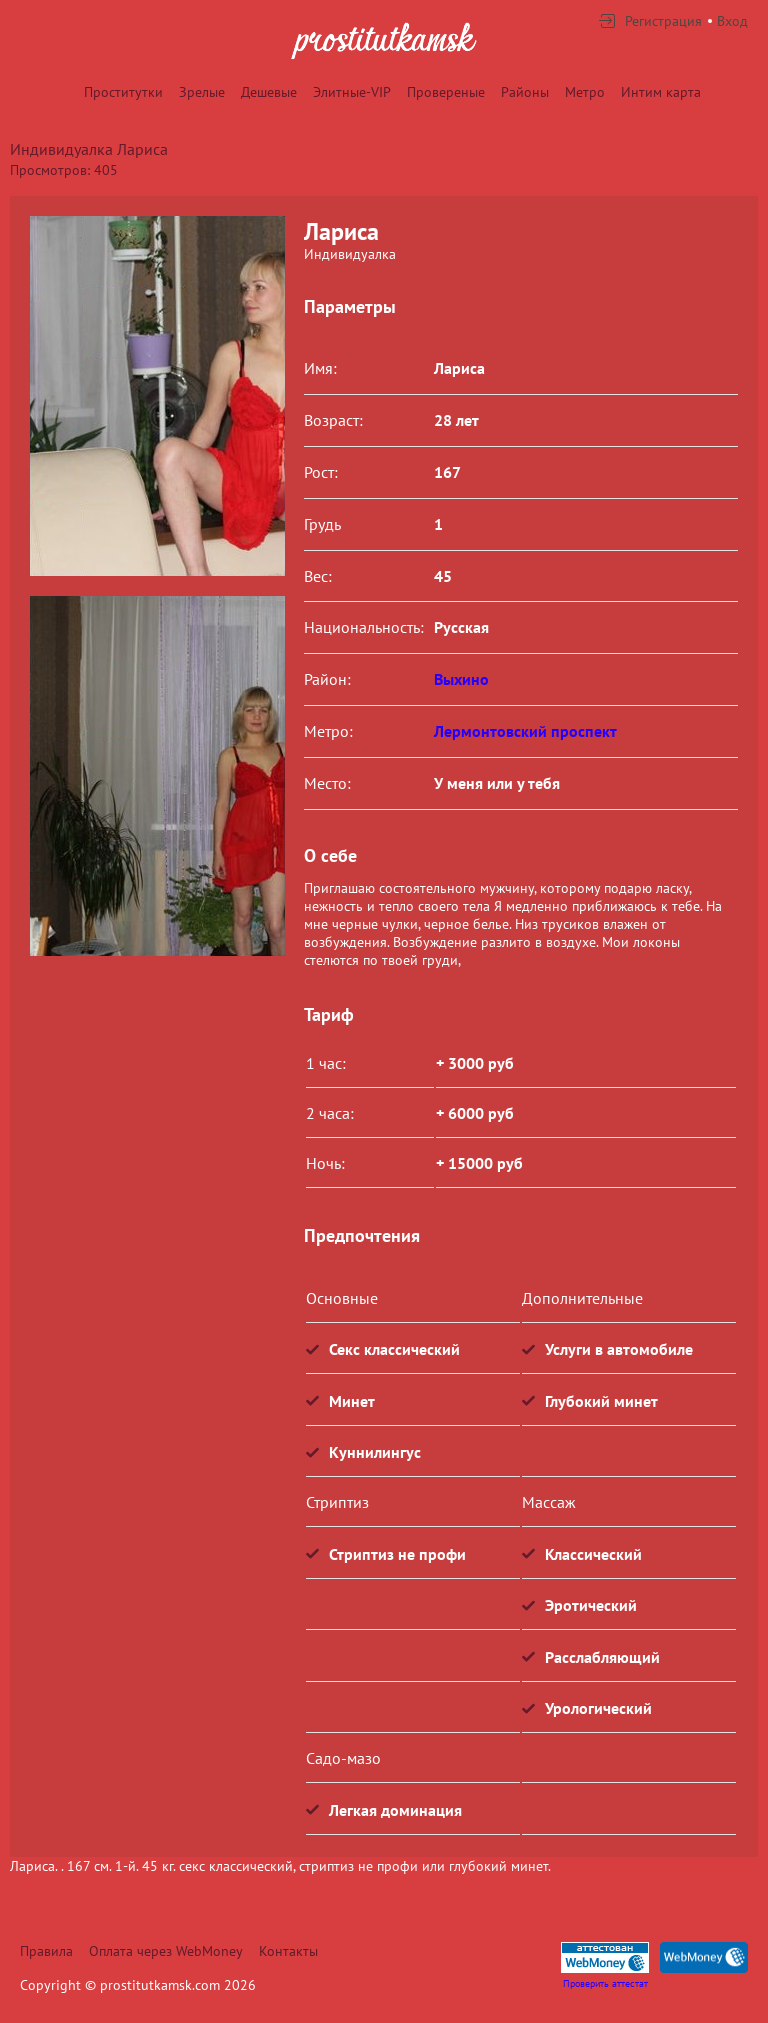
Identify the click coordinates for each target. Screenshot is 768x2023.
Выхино (461, 679)
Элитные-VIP (352, 92)
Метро (585, 92)
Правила (46, 1951)
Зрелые (202, 92)
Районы (525, 92)
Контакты (288, 1951)
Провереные (446, 92)
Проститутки (123, 92)
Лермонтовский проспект (525, 731)
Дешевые (269, 92)
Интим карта (661, 92)
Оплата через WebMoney (166, 1951)
